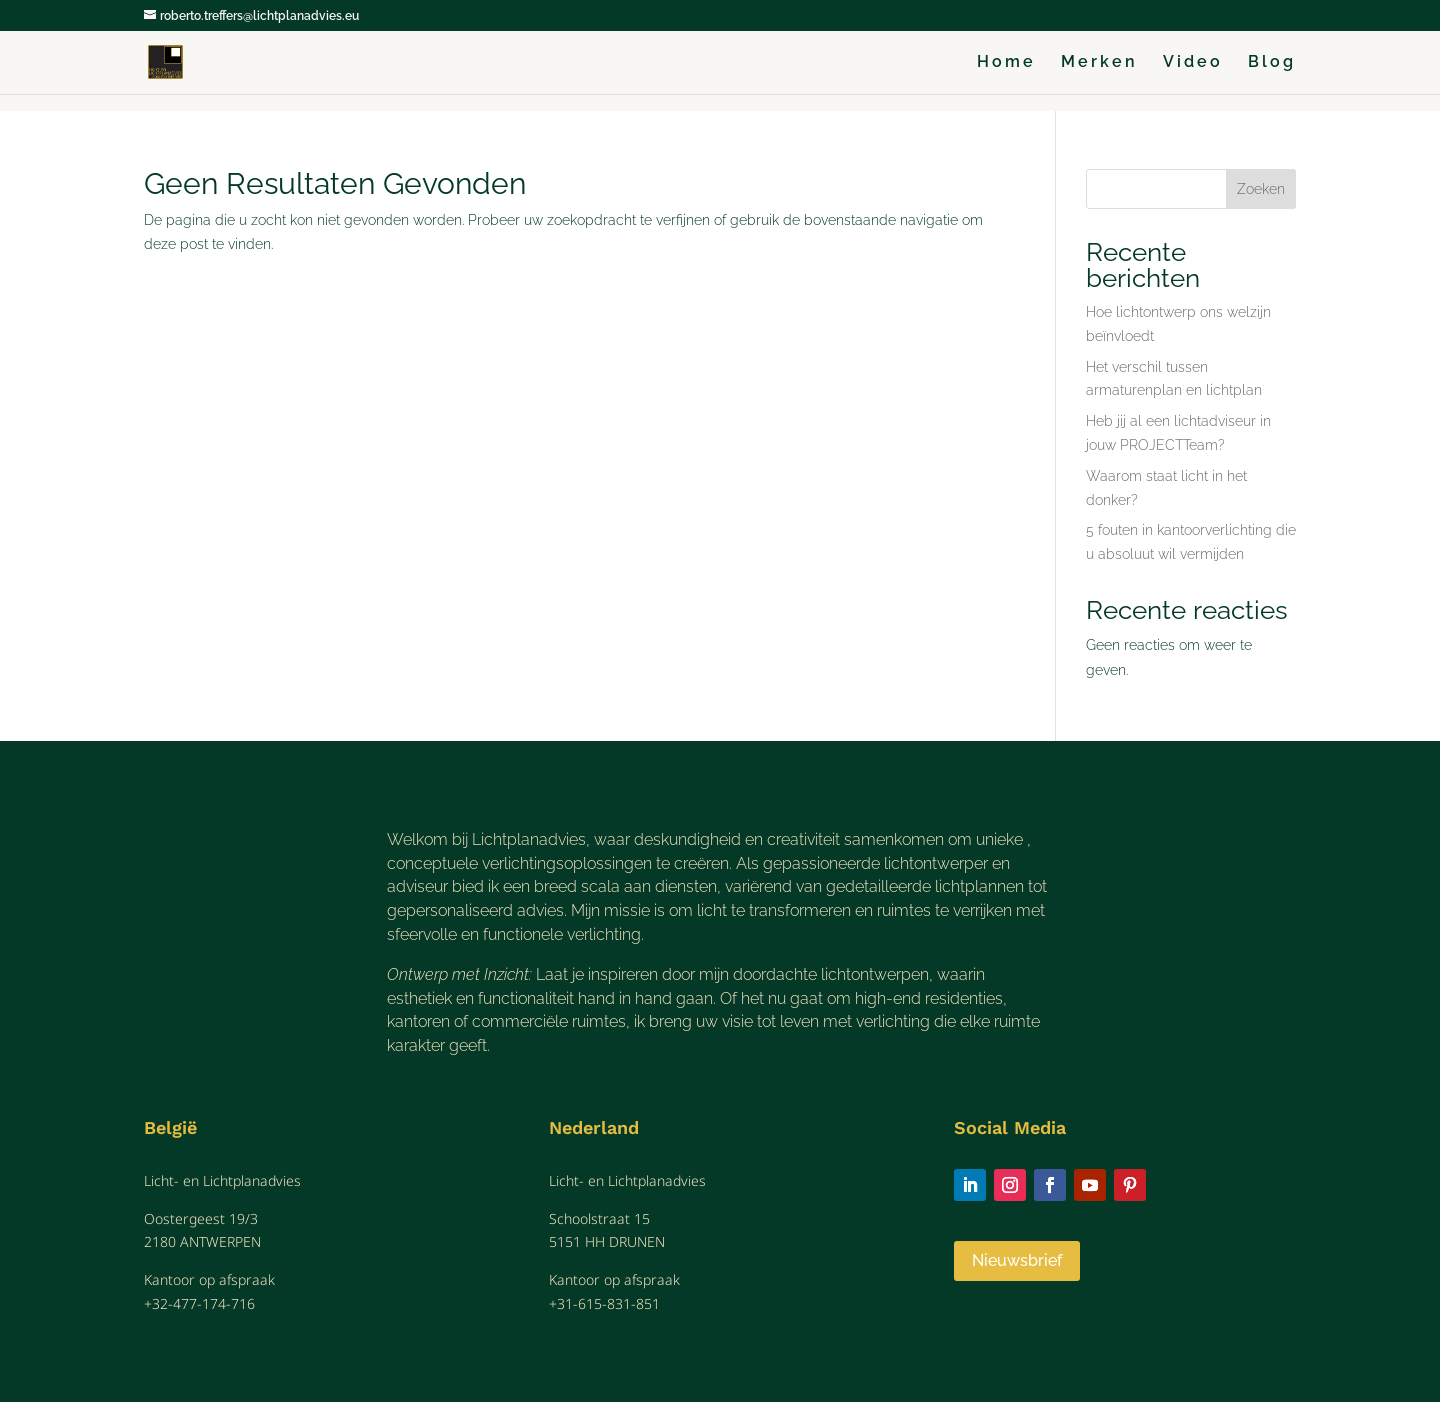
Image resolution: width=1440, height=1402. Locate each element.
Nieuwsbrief (1017, 1260)
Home (1006, 63)
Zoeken (1261, 189)
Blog (1272, 63)
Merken (1099, 63)
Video (1193, 63)
